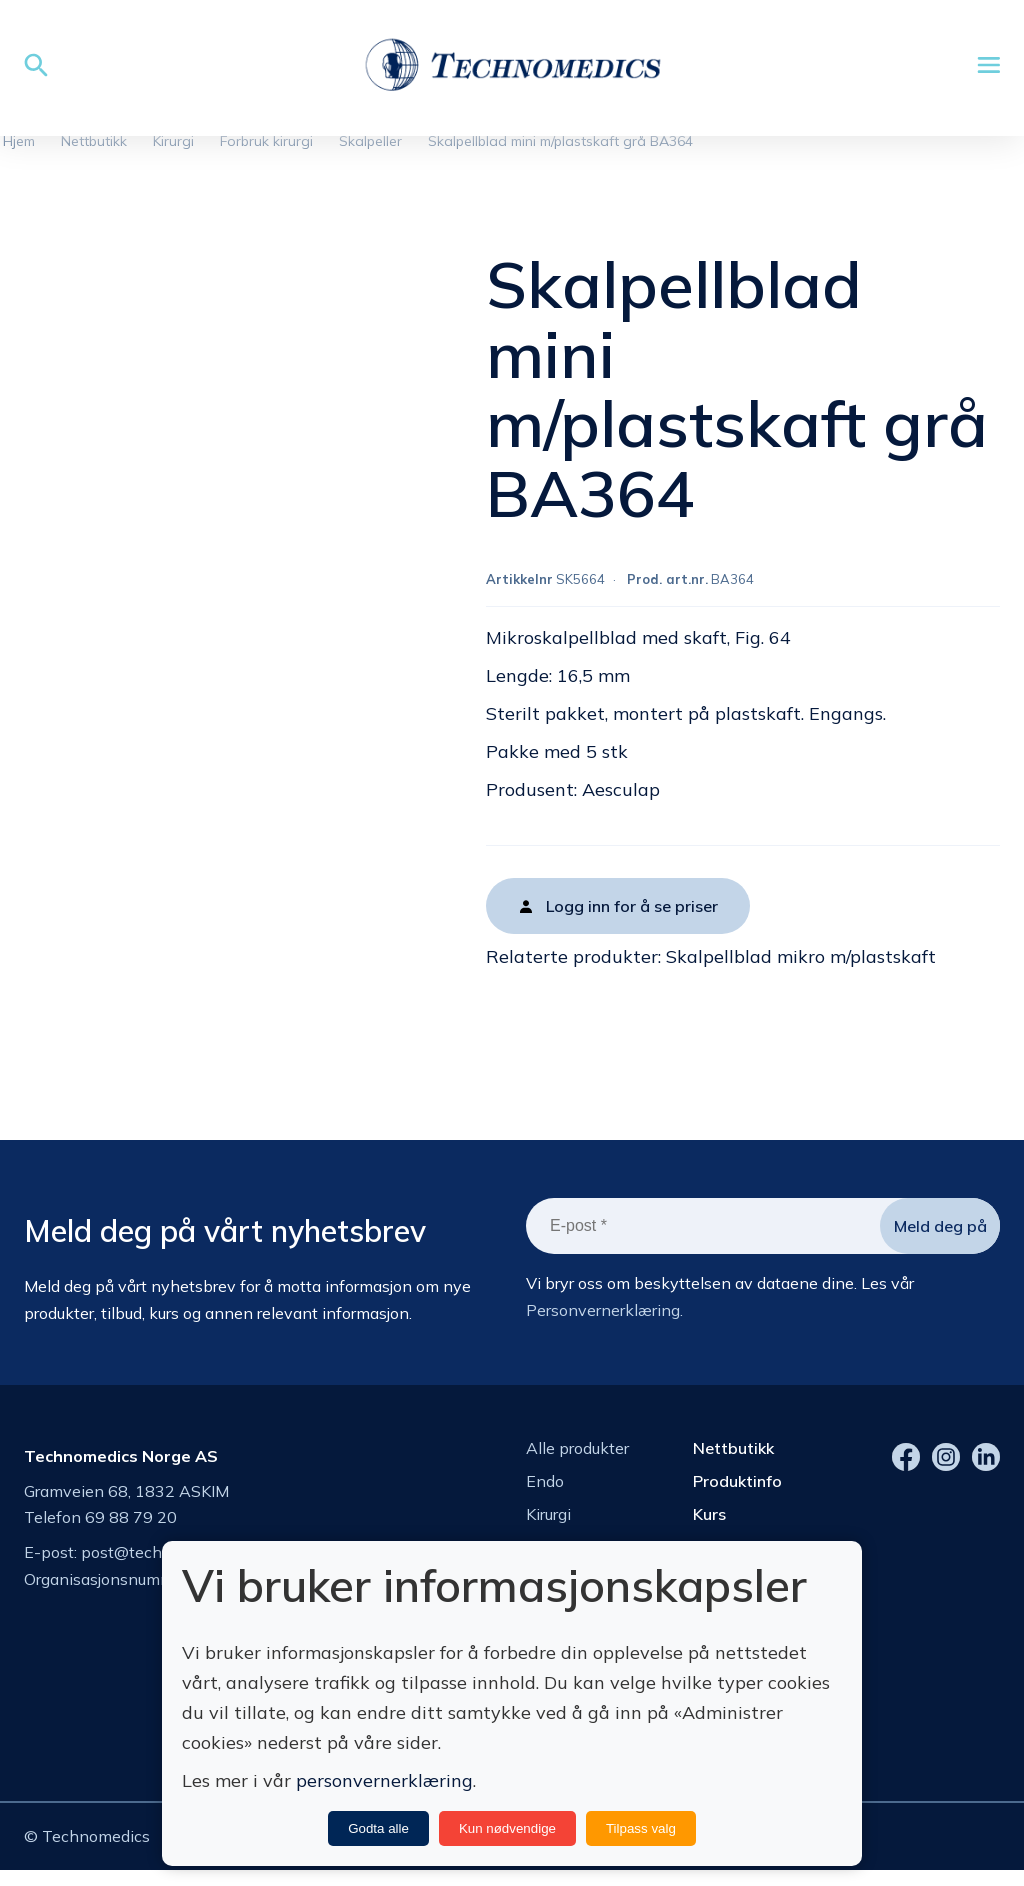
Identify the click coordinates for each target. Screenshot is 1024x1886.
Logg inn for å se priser (632, 914)
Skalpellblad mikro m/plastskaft (801, 964)
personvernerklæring (384, 1780)
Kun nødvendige (507, 1828)
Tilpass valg (641, 1828)
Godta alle (378, 1828)
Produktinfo (737, 1488)
